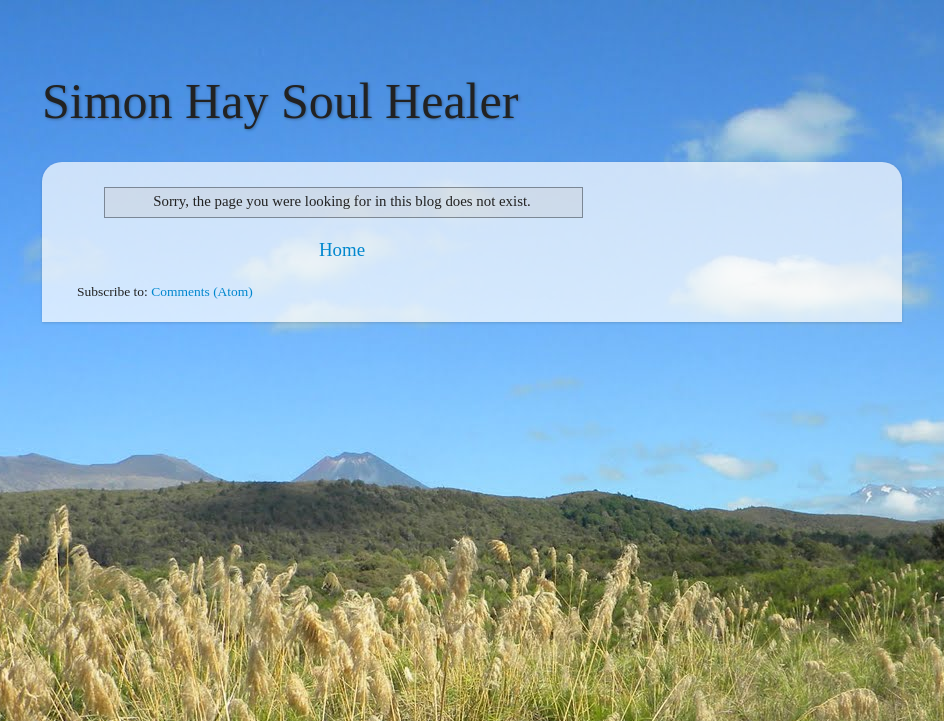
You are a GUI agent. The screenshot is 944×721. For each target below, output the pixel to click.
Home (342, 249)
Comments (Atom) (202, 291)
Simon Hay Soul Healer (280, 101)
